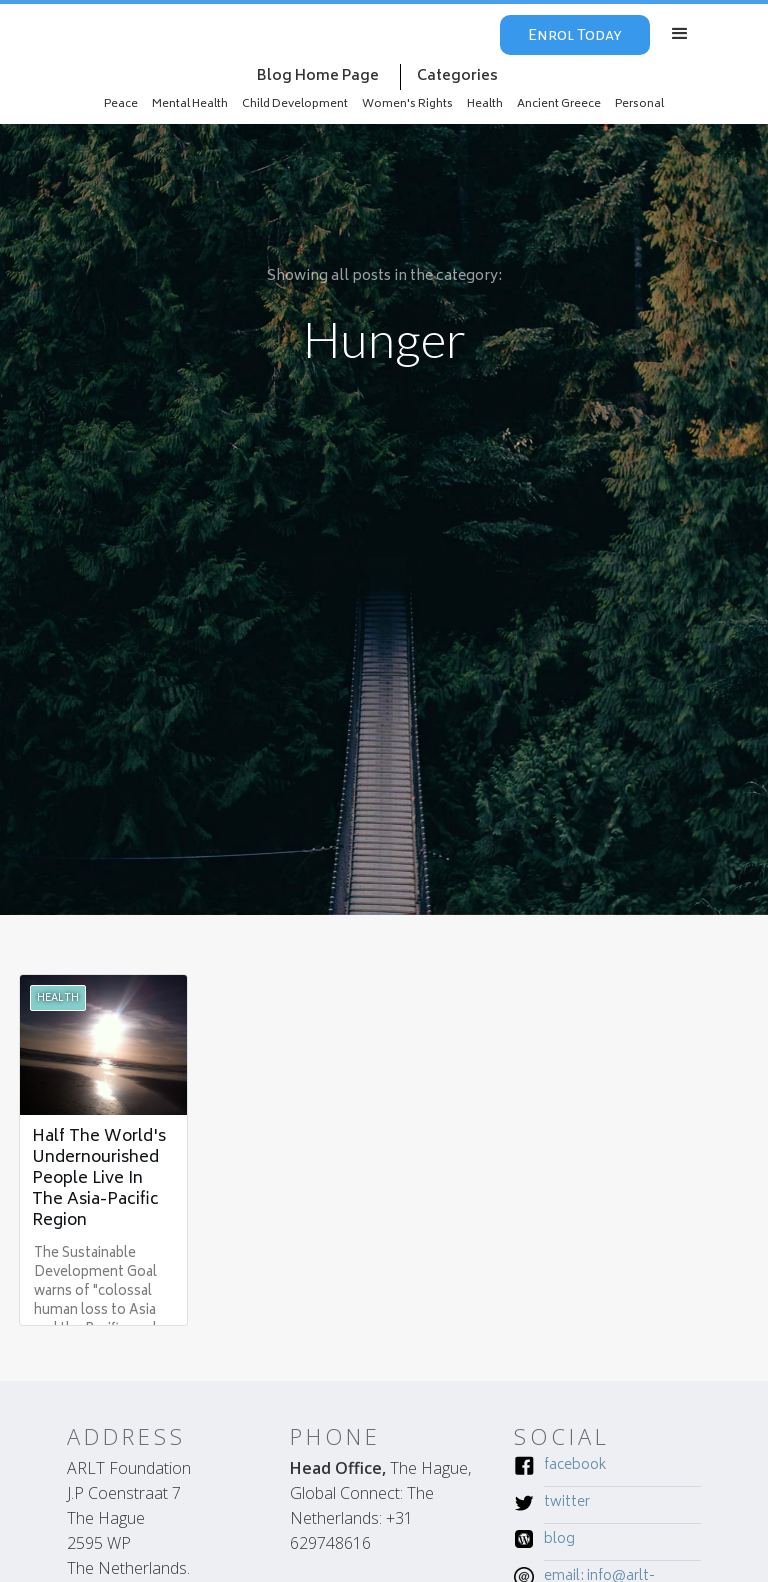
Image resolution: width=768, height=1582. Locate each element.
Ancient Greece (559, 104)
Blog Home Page (318, 76)
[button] (680, 34)
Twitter (567, 1504)
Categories (457, 76)
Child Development (295, 104)
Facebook (575, 1467)
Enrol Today (575, 35)
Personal (639, 104)
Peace (121, 104)
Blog (559, 1541)
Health (485, 104)
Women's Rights (407, 104)
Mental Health (190, 104)
